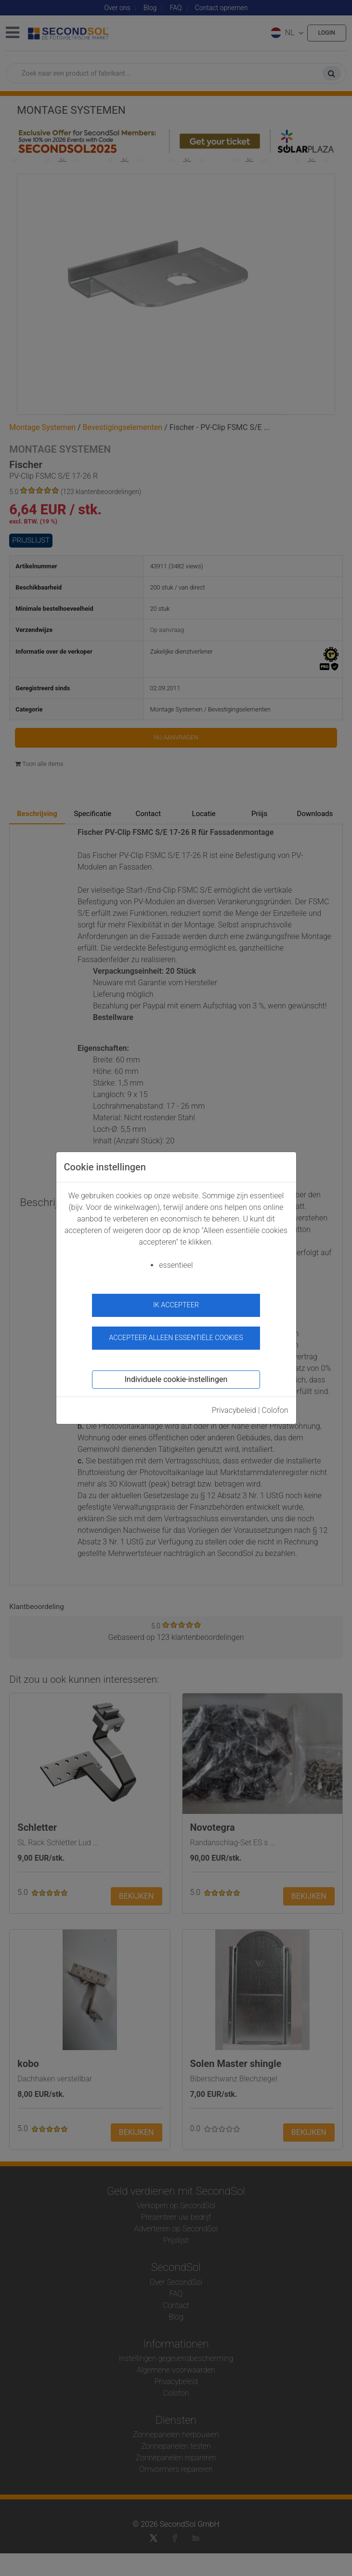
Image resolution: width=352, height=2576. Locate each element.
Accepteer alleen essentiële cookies (176, 1338)
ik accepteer (176, 1305)
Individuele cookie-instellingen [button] (176, 1379)
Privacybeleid (234, 1410)
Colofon (275, 1410)
